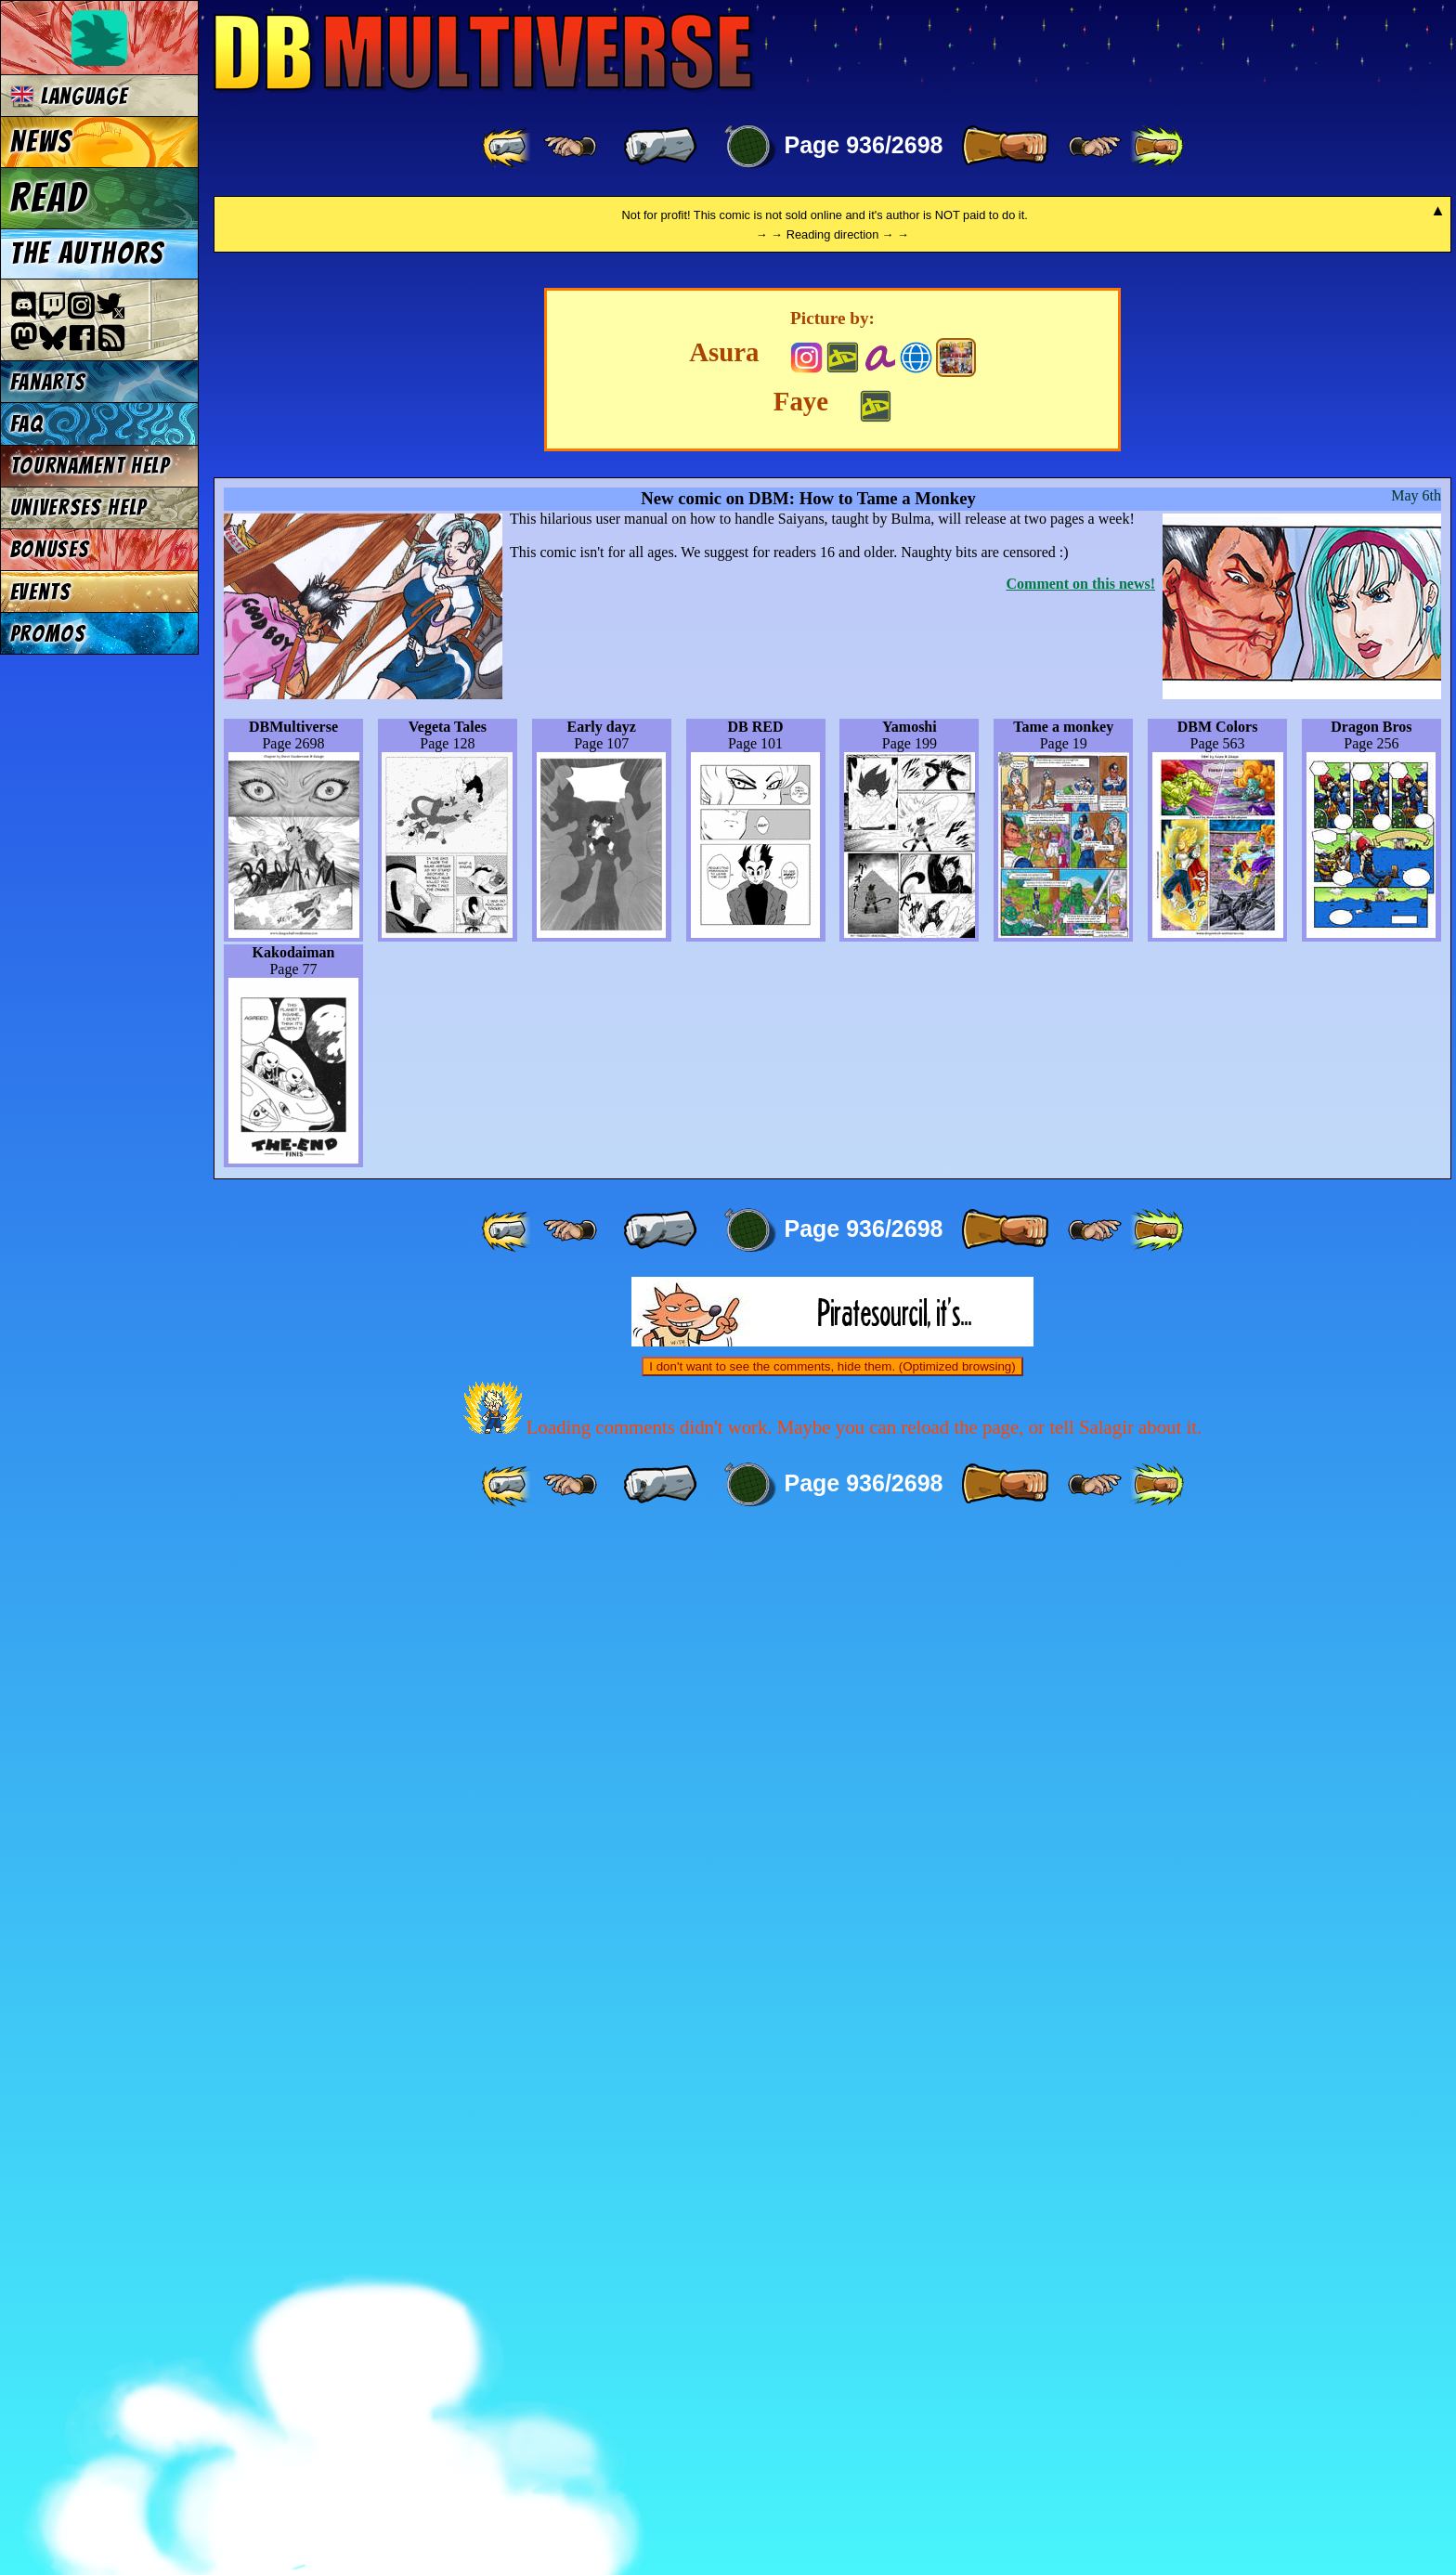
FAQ (27, 424)
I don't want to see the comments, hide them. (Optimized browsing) (832, 2405)
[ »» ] (1157, 147)
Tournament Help (90, 465)
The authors (87, 253)
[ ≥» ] (1095, 147)
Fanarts (48, 382)
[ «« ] (508, 147)
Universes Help (79, 507)
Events (41, 592)
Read (48, 197)
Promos (48, 633)
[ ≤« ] (570, 147)
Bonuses (50, 549)
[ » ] (1004, 146)
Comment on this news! (1081, 1623)
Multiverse (484, 52)
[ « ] (660, 146)
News (41, 142)
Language (69, 96)
